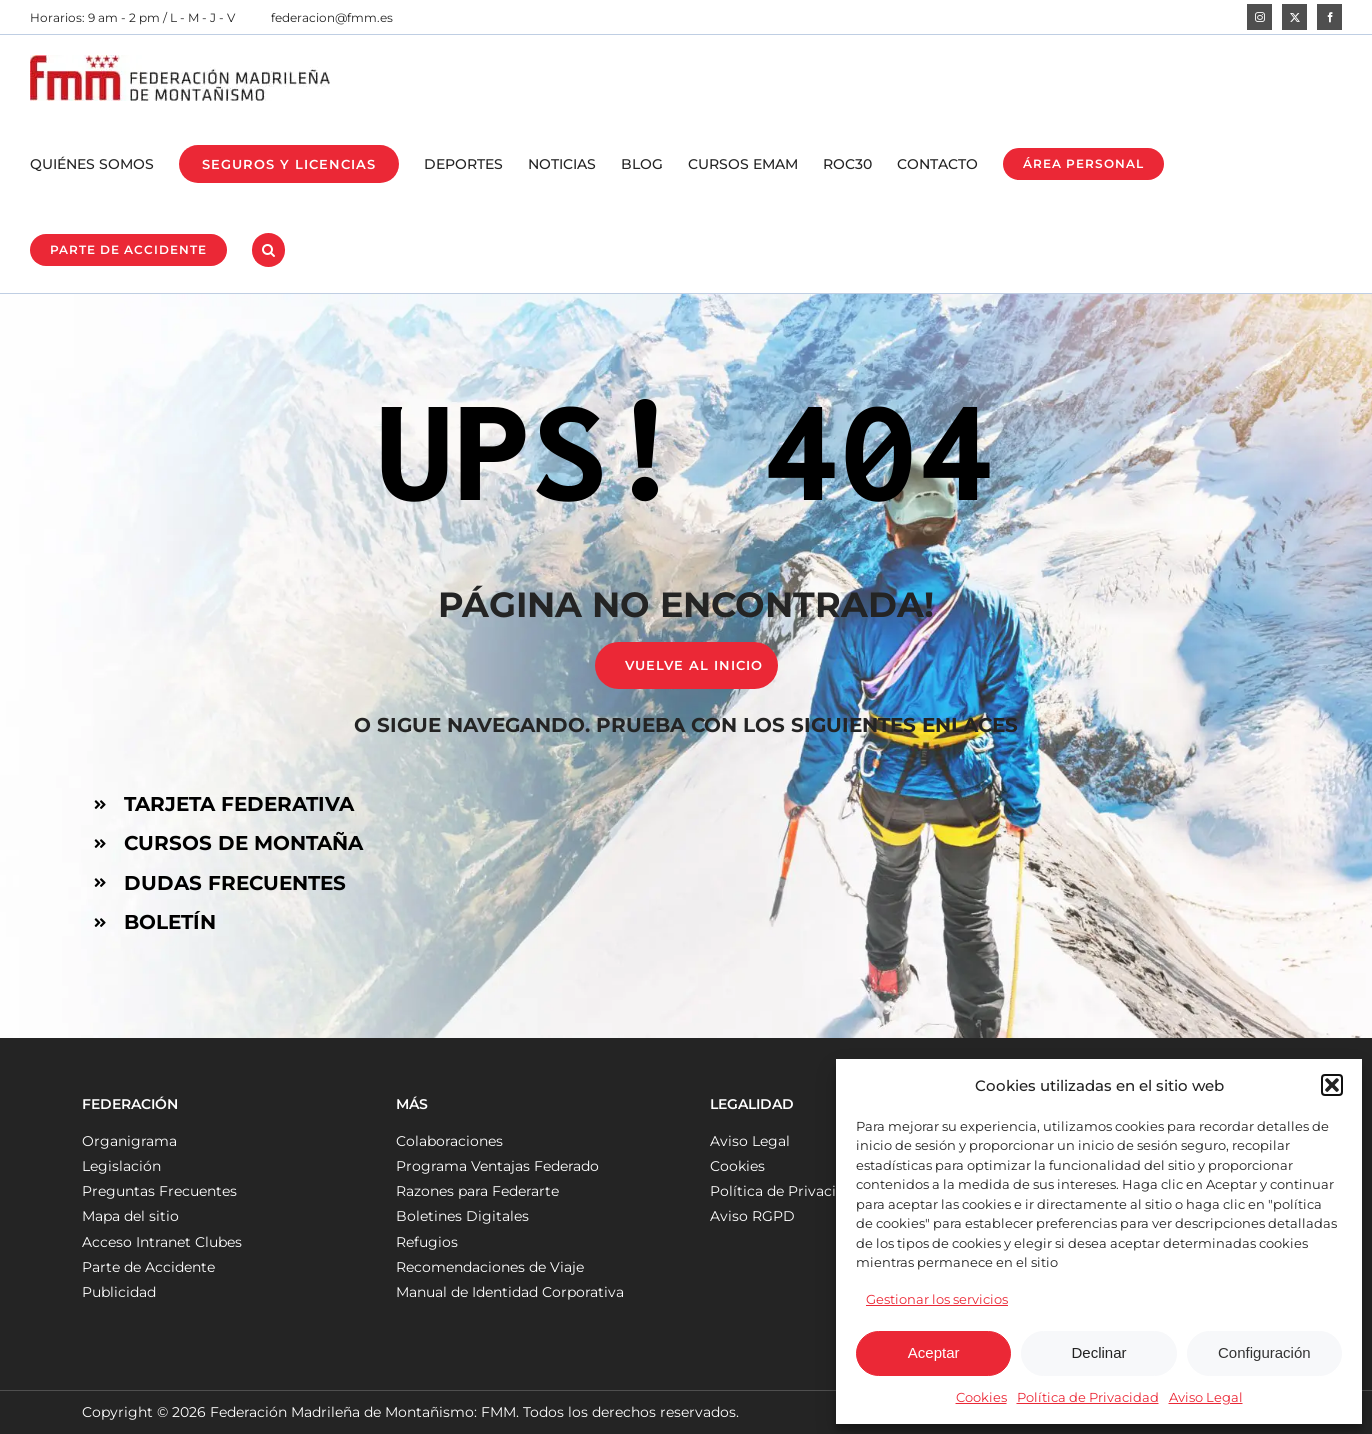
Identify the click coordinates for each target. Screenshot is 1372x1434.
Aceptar (934, 1352)
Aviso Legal (1206, 1397)
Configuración (1264, 1352)
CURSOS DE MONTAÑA (243, 843)
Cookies (981, 1397)
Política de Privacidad (1088, 1397)
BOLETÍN (170, 922)
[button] (1332, 1085)
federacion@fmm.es (332, 17)
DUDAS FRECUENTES (235, 883)
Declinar (1098, 1352)
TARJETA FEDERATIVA (239, 804)
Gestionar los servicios (937, 1299)
